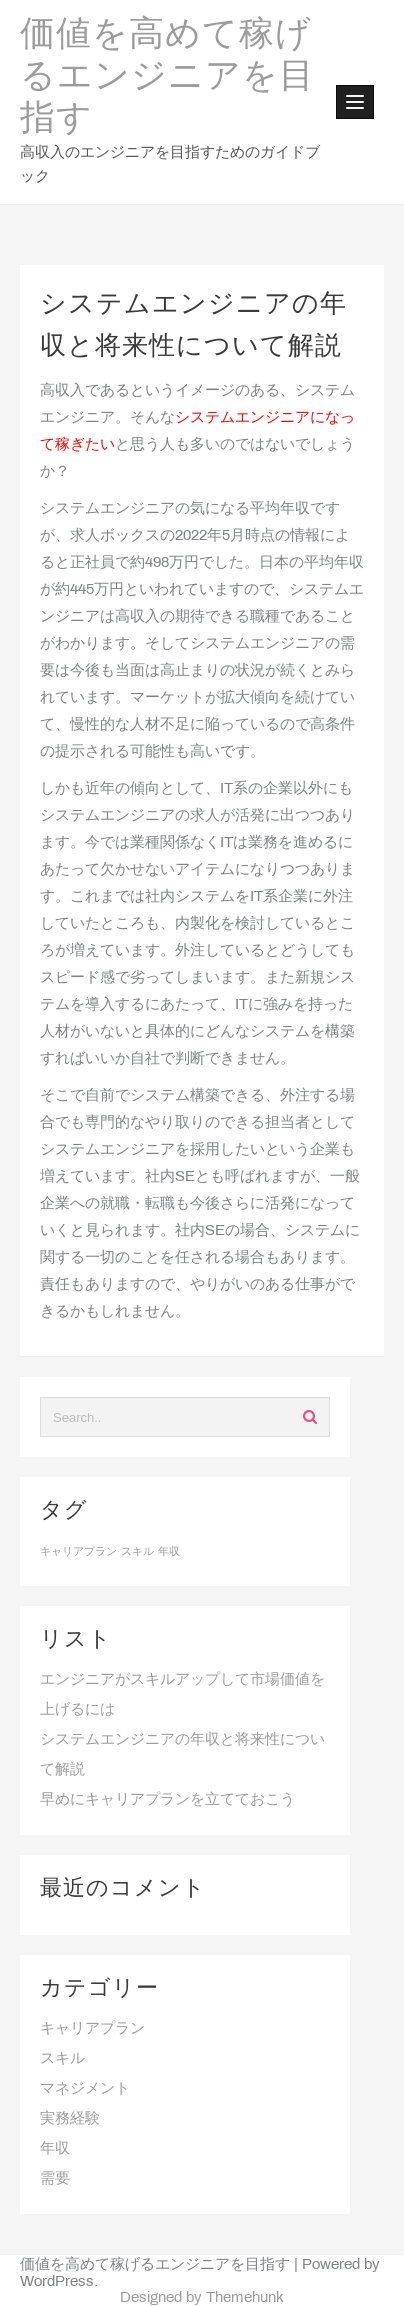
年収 (55, 2149)
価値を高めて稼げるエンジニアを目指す (167, 78)
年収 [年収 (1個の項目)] (169, 1552)
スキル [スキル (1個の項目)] (137, 1552)
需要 (55, 2179)
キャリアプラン (92, 2029)
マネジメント (85, 2089)
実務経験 (70, 2119)
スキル (62, 2059)
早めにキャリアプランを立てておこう (167, 1800)
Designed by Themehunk (202, 2298)
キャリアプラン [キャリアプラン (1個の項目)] (78, 1552)
